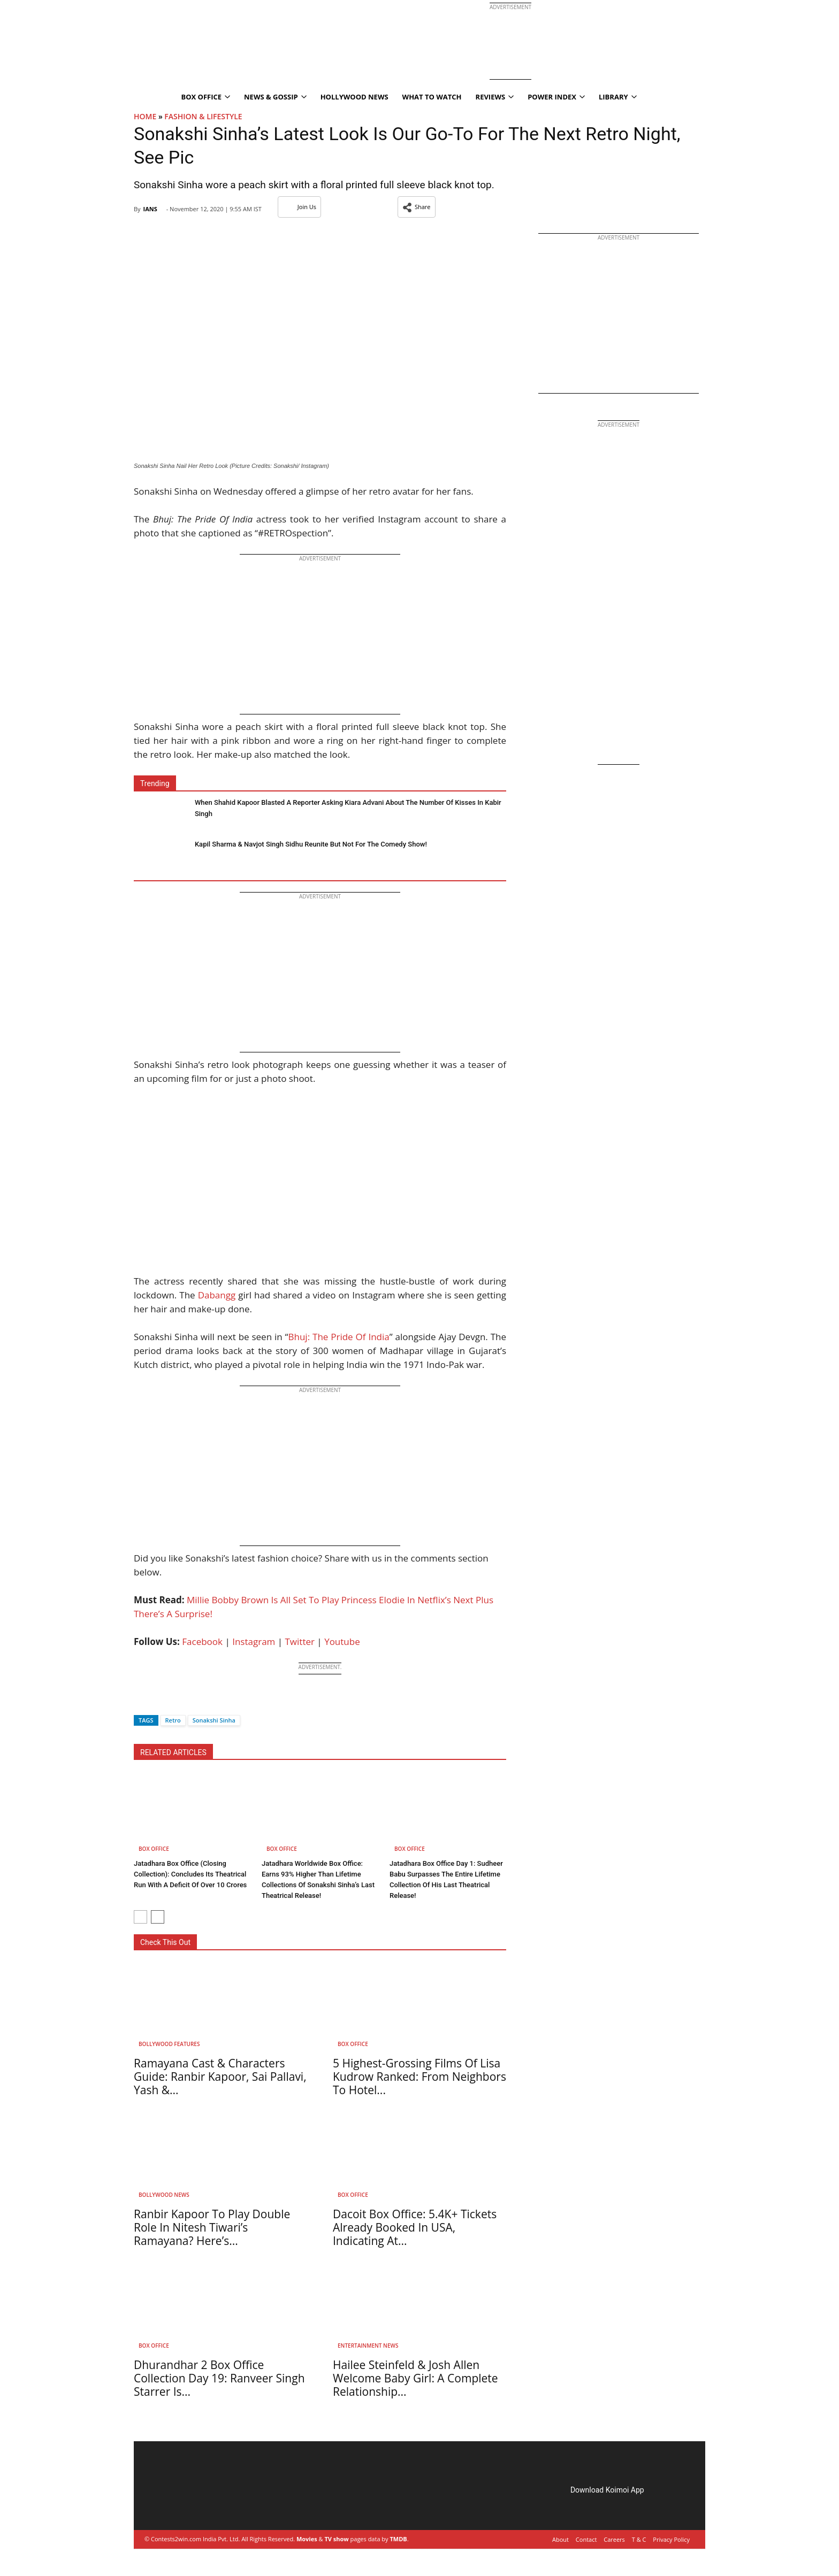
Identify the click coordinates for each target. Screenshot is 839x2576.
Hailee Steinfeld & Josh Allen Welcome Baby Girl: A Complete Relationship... (415, 2378)
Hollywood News (354, 97)
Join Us (299, 206)
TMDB (398, 2539)
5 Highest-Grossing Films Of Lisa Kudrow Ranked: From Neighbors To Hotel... (419, 2076)
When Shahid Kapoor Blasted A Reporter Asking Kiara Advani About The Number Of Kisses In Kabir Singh (348, 808)
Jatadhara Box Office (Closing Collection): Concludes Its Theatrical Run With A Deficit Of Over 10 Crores (190, 1874)
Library (618, 97)
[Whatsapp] (178, 1701)
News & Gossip (275, 97)
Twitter (300, 1641)
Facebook (202, 1641)
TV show (336, 2539)
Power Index (556, 97)
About (560, 2539)
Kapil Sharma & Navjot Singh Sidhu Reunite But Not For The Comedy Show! (311, 844)
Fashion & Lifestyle (203, 116)
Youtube (342, 1641)
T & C (639, 2539)
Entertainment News (368, 2345)
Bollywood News (164, 2194)
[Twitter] (160, 1701)
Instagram (253, 1641)
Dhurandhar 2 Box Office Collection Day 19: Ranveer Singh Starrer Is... (219, 2378)
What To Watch (432, 97)
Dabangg (217, 1295)
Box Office (205, 97)
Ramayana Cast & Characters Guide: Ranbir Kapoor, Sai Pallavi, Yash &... (220, 2076)
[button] (417, 207)
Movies (306, 2539)
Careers (614, 2539)
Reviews (495, 97)
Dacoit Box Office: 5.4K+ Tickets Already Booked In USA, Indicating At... (415, 2227)
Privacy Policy (671, 2539)
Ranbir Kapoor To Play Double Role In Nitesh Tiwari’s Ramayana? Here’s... (212, 2227)
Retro (173, 1720)
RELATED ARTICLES (173, 1752)
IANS (150, 209)
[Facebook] (142, 1701)
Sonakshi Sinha (214, 1720)
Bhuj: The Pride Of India (339, 1337)
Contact (586, 2539)
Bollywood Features (169, 2044)
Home (145, 116)
